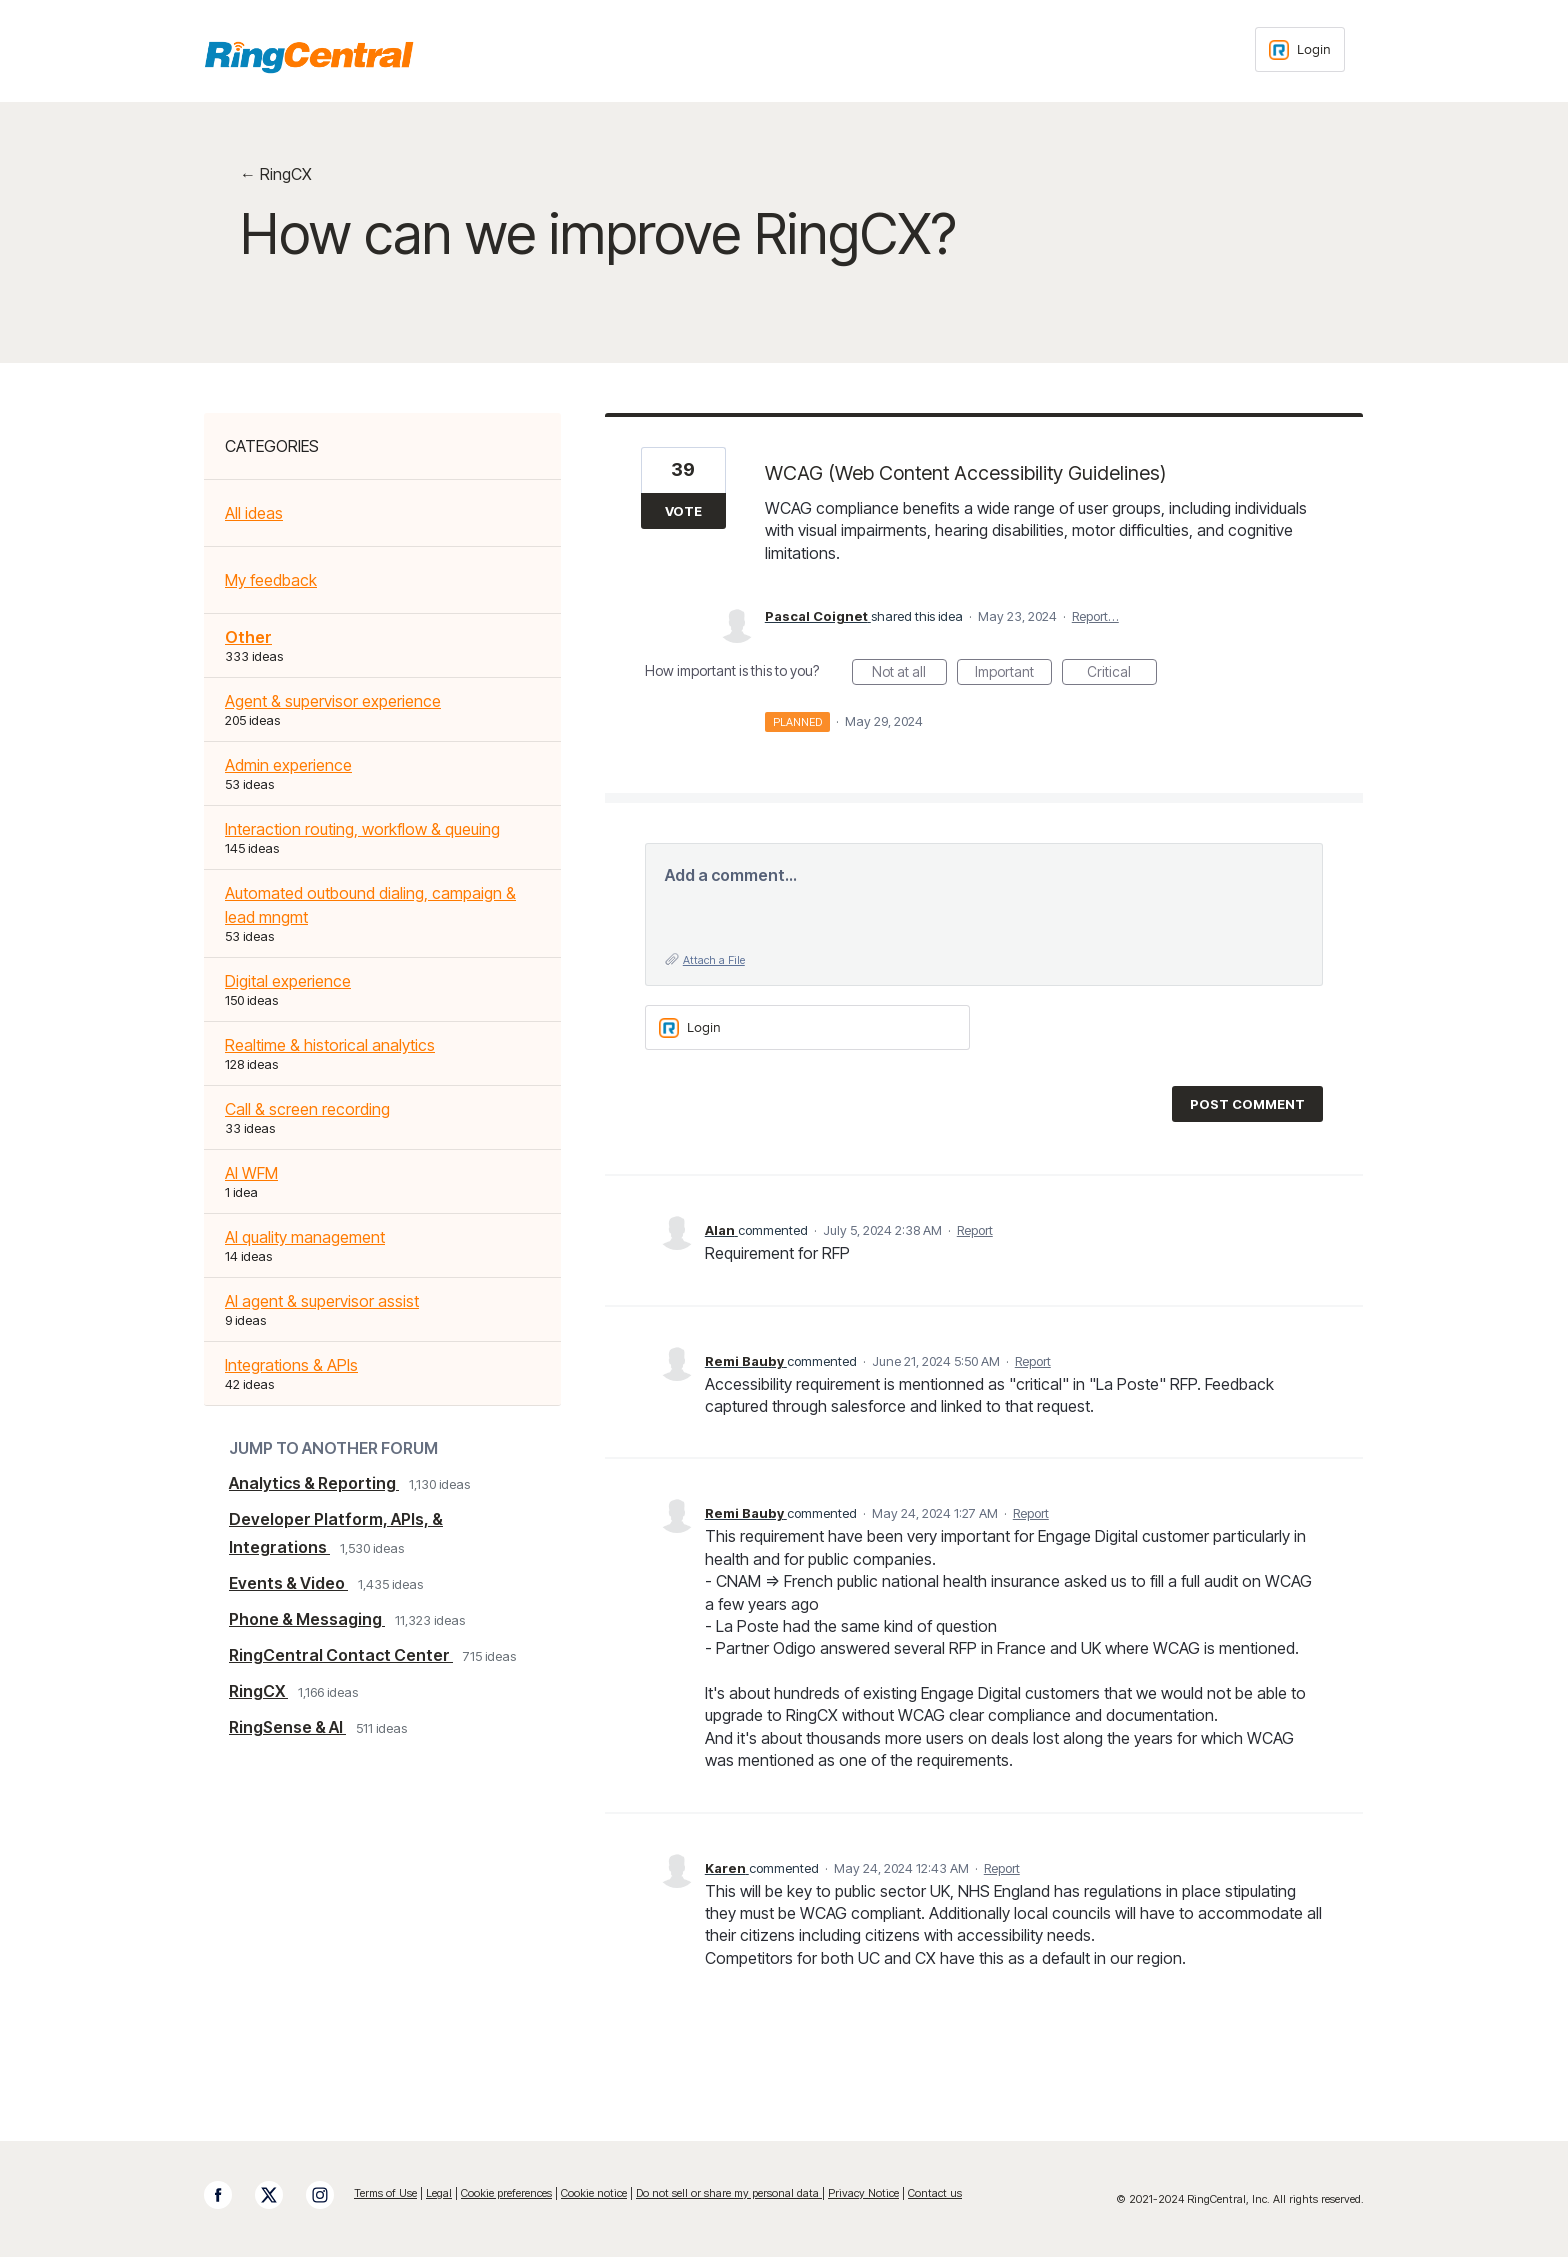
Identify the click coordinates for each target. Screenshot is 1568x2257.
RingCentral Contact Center (341, 1655)
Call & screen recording (307, 1109)
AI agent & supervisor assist (322, 1301)
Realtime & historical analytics (330, 1045)
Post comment (1247, 1104)
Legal (439, 2193)
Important (1013, 674)
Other (248, 637)
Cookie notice (594, 2193)
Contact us (935, 2193)
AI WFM (251, 1173)
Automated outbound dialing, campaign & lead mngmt (370, 905)
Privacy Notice (863, 2193)
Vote (683, 511)
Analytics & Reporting (314, 1483)
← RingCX (276, 174)
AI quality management (305, 1237)
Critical (1122, 674)
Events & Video (288, 1583)
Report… (1095, 616)
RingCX (258, 1691)
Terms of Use (385, 2193)
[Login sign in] (1300, 49)
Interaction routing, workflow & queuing (362, 829)
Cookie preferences (506, 2193)
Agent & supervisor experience (333, 701)
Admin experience (288, 765)
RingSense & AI (287, 1727)
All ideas (254, 513)
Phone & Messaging (307, 1619)
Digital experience (288, 981)
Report (975, 1230)
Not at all (909, 674)
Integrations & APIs (291, 1365)
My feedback (271, 580)
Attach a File (714, 960)
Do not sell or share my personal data (729, 2193)
